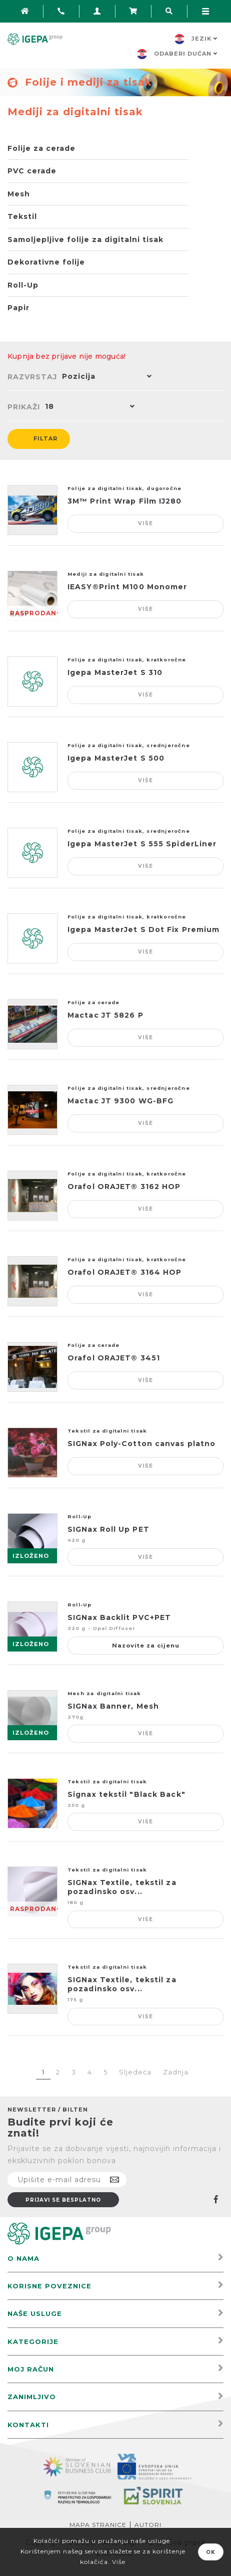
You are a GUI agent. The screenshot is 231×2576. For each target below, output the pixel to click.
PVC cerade (32, 170)
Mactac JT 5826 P (106, 1015)
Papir (19, 307)
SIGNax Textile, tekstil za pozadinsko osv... (122, 1887)
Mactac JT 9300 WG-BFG (121, 1100)
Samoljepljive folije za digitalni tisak (86, 239)
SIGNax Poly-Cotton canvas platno (142, 1443)
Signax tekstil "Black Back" (127, 1794)
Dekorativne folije (46, 262)
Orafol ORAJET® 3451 (114, 1357)
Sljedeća (135, 2072)
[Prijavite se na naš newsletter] (67, 2179)
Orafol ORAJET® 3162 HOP (124, 1186)
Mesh (19, 193)
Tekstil (22, 216)
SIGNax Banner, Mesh (113, 1706)
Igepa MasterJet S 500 (116, 758)
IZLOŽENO (30, 1555)
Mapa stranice (98, 2524)
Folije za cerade (42, 148)
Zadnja (175, 2072)
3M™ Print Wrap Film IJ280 (125, 501)
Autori (148, 2524)
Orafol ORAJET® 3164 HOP (125, 1272)
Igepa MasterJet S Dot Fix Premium (144, 929)
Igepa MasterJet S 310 (115, 672)
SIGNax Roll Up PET (109, 1529)
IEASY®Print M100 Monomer (127, 586)
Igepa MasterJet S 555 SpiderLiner (142, 843)
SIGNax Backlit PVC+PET (119, 1617)
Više (146, 523)
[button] (104, 377)
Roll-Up (23, 285)
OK (211, 2552)
